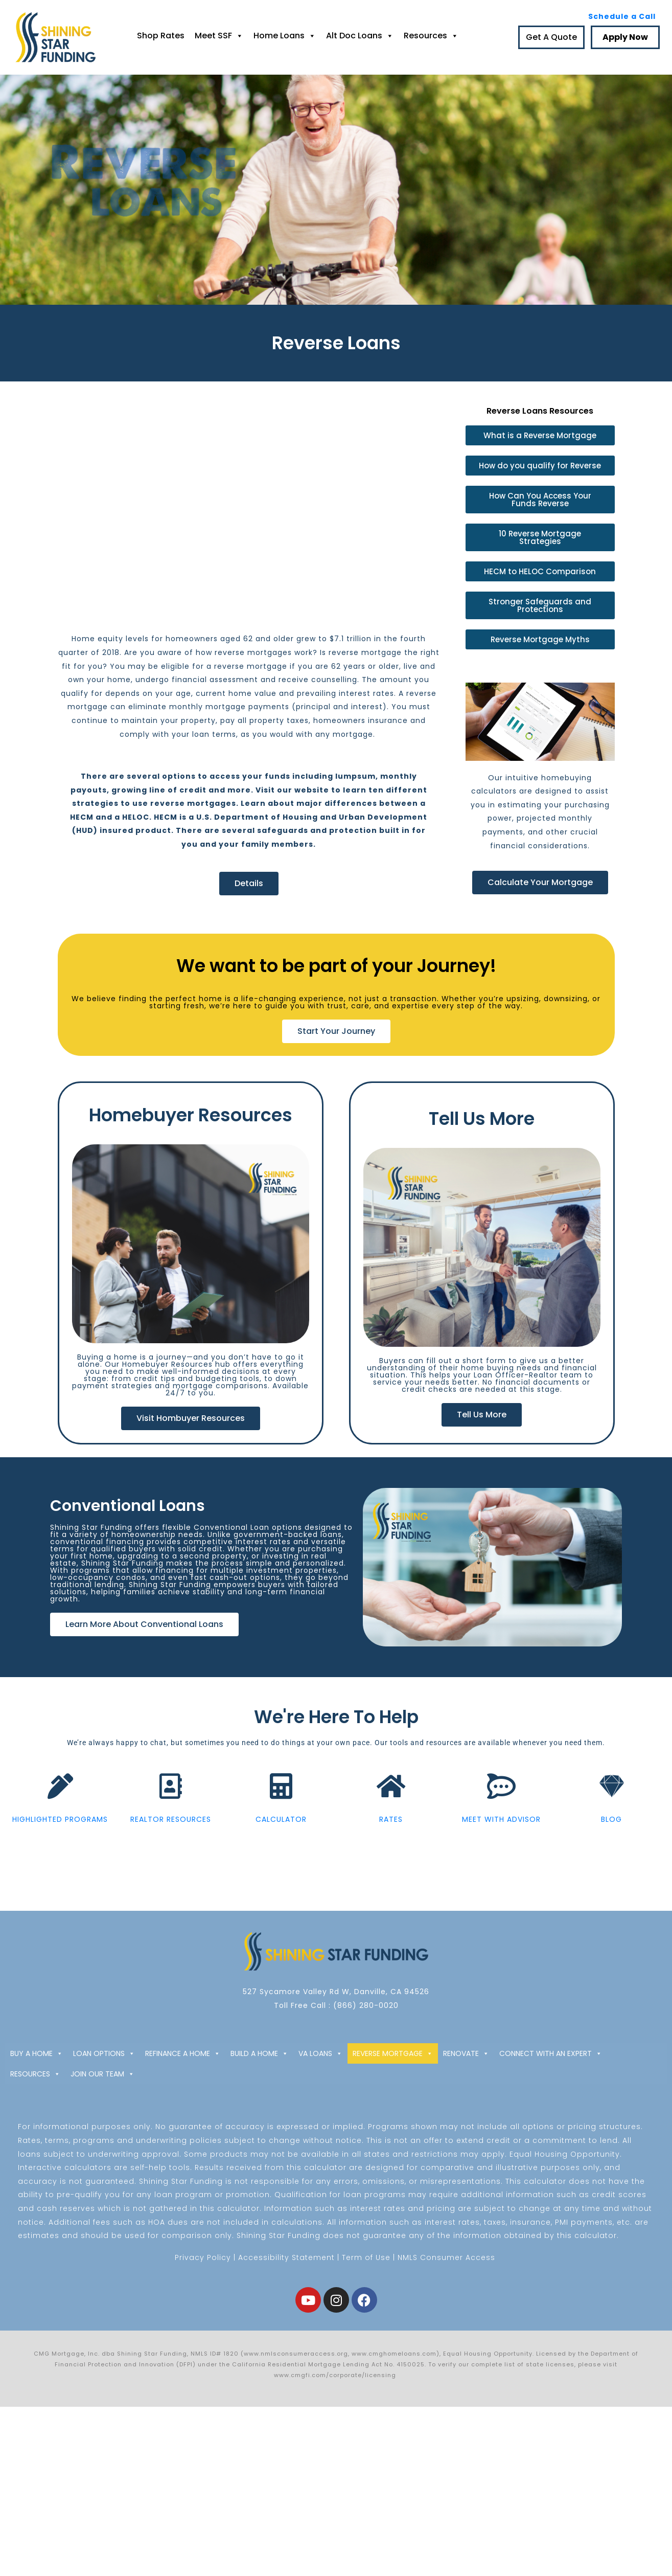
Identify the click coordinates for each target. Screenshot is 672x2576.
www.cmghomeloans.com (394, 2353)
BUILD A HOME (259, 2053)
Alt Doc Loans (359, 36)
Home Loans (284, 36)
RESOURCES (35, 2074)
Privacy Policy (203, 2257)
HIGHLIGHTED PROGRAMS (60, 1826)
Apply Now (625, 37)
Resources (431, 36)
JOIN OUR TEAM (102, 2074)
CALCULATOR (281, 1826)
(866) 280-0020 (366, 2005)
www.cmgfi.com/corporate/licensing (336, 2375)
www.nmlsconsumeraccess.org (296, 2353)
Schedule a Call (622, 16)
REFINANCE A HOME (182, 2053)
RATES (391, 1826)
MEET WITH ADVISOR (501, 1826)
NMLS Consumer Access (446, 2257)
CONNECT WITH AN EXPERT (550, 2053)
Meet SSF (219, 36)
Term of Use (366, 2257)
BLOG (611, 1826)
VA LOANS (320, 2053)
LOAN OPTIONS (104, 2053)
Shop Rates (160, 35)
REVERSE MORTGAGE (393, 2053)
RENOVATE (466, 2053)
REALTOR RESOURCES (170, 1826)
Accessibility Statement (286, 2257)
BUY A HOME (36, 2053)
